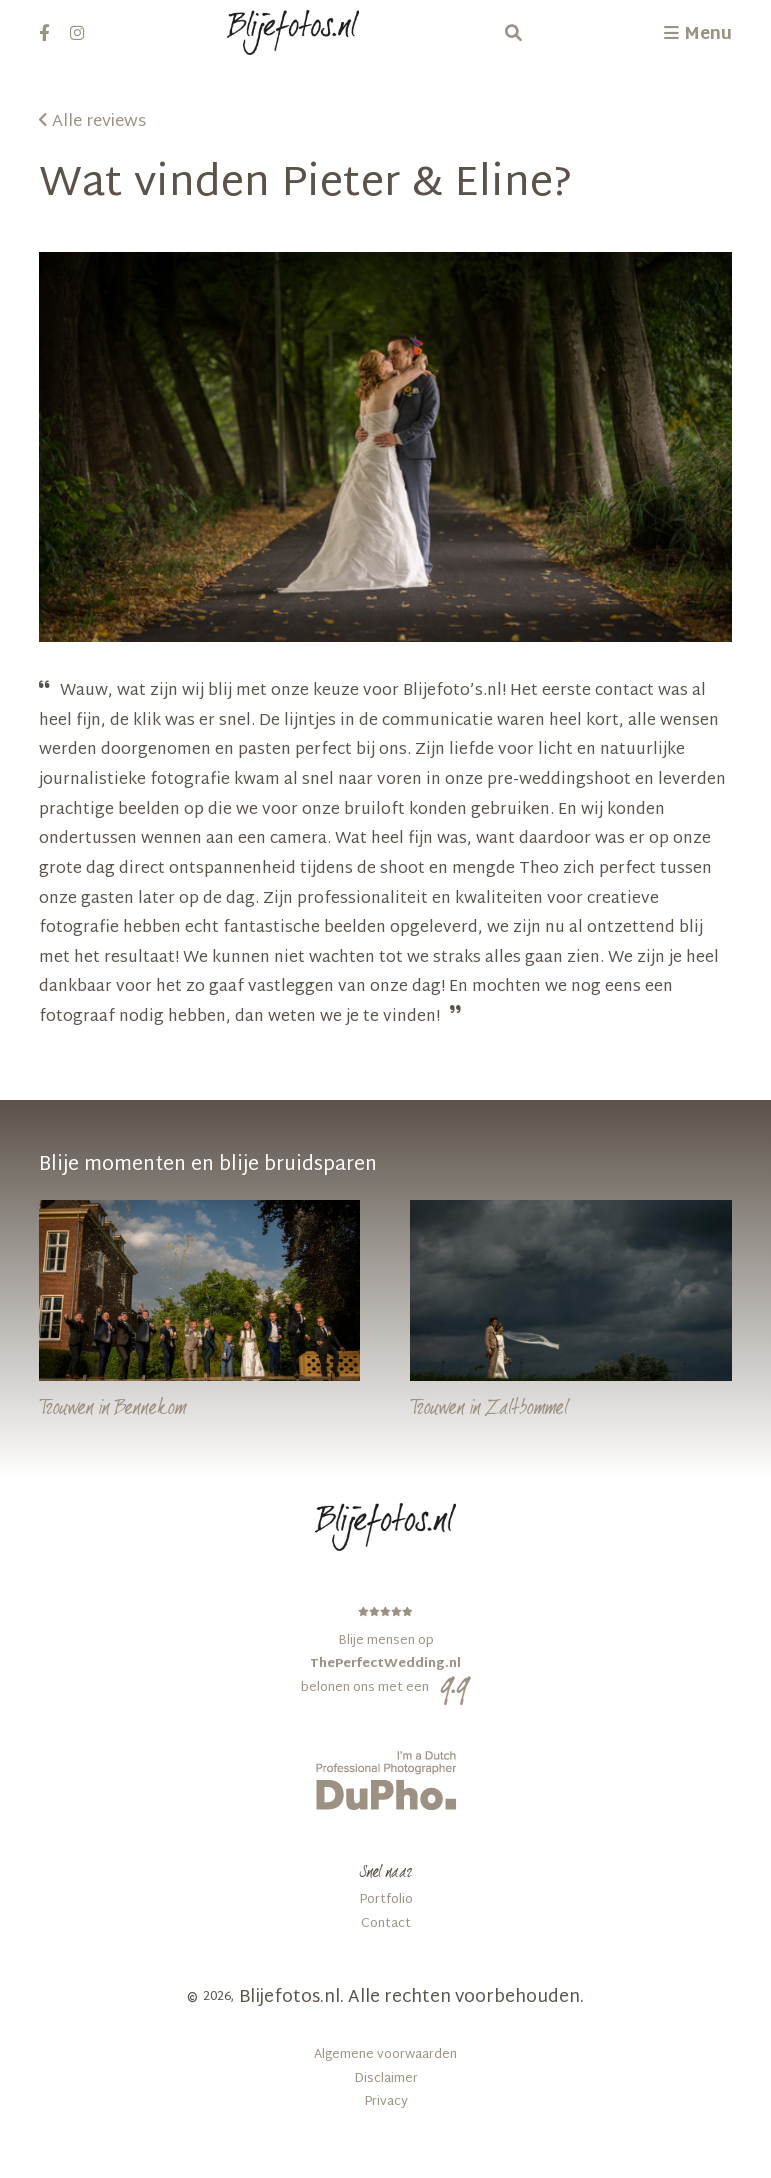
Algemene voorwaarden (385, 2055)
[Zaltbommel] (571, 1314)
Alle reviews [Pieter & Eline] (92, 122)
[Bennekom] (200, 1314)
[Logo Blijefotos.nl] (293, 32)
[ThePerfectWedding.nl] (385, 1650)
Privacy (386, 2102)
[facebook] (44, 32)
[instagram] (77, 32)
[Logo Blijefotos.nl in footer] (385, 1527)
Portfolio (386, 1900)
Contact (386, 1924)
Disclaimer (386, 2079)
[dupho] (385, 1780)
